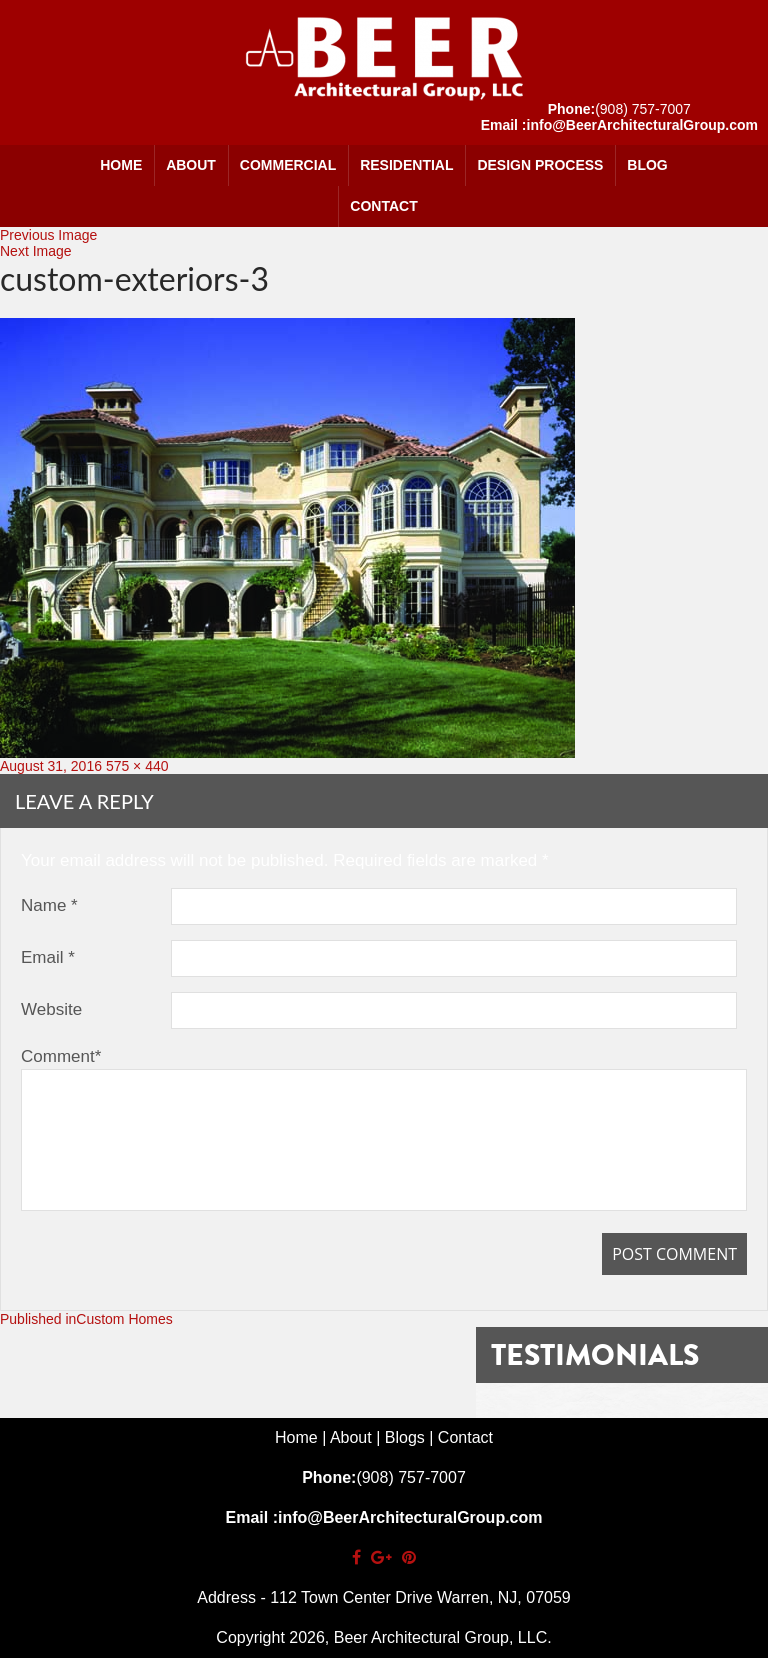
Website (51, 1009)
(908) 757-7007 (643, 109)
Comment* (61, 1056)
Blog (647, 165)
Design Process (540, 165)
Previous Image (48, 235)
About (191, 165)
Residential (406, 165)
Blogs (405, 1437)
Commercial (288, 165)
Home (121, 165)
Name (49, 905)
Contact (383, 206)
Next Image (36, 251)
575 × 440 (137, 766)
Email (48, 957)
